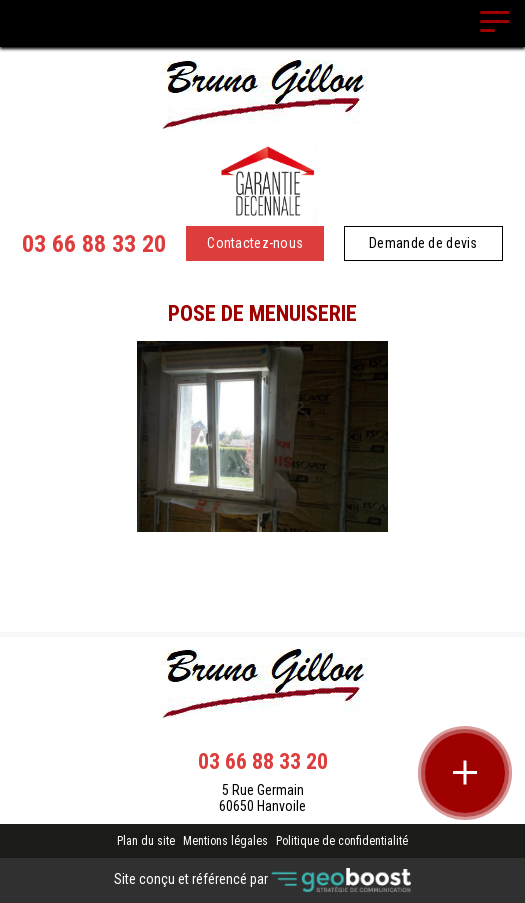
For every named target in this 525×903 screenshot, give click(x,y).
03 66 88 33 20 (94, 244)
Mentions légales (225, 841)
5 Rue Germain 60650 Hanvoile (262, 798)
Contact (262, 549)
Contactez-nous (255, 243)
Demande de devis (423, 243)
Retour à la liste (262, 584)
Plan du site (146, 841)
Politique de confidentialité (342, 841)
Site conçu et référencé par (262, 880)
